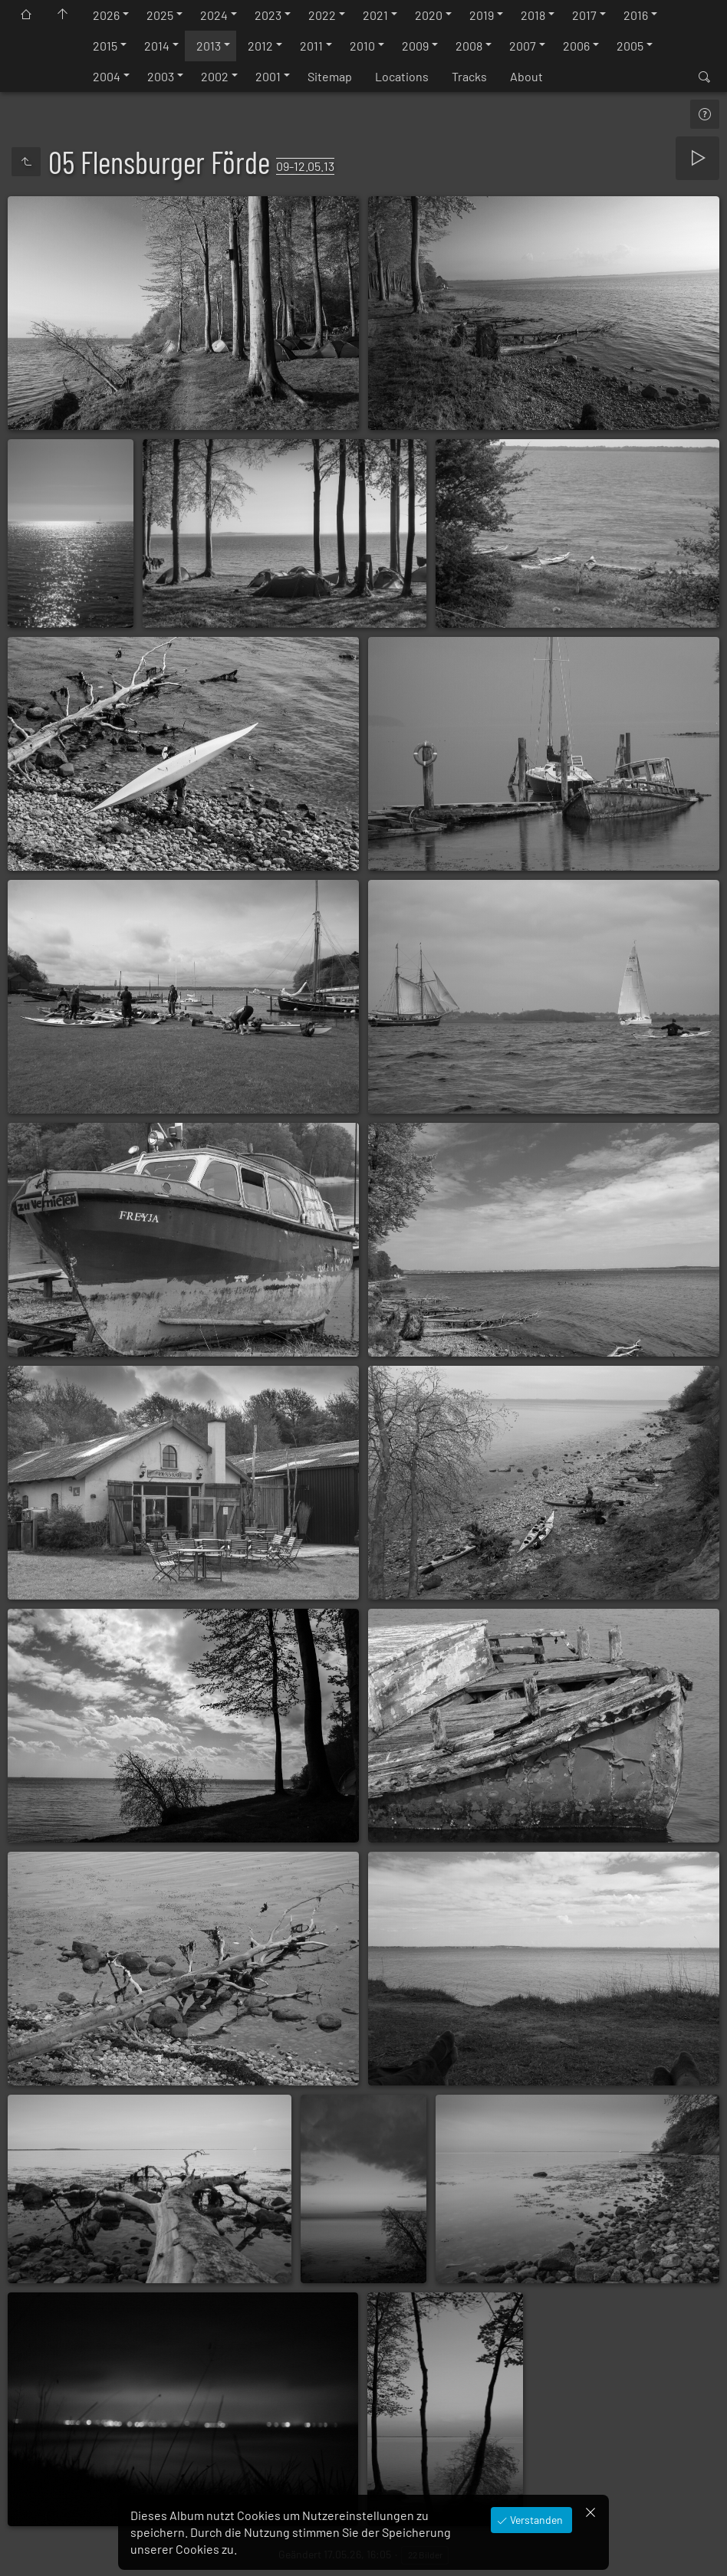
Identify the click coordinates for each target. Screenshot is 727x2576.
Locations (402, 76)
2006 (576, 45)
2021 (375, 15)
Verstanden (535, 2519)
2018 (533, 15)
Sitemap (330, 76)
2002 (215, 76)
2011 (311, 45)
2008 (469, 45)
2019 (481, 15)
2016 (635, 15)
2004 (106, 76)
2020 (428, 15)
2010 (362, 45)
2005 (630, 45)
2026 (106, 15)
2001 (268, 76)
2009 (415, 45)
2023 (268, 15)
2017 (584, 15)
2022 (322, 15)
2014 (156, 45)
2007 (522, 45)
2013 (208, 45)
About (526, 76)
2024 (214, 15)
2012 (260, 45)
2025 (159, 15)
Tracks (469, 76)
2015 (105, 45)
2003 (160, 76)
